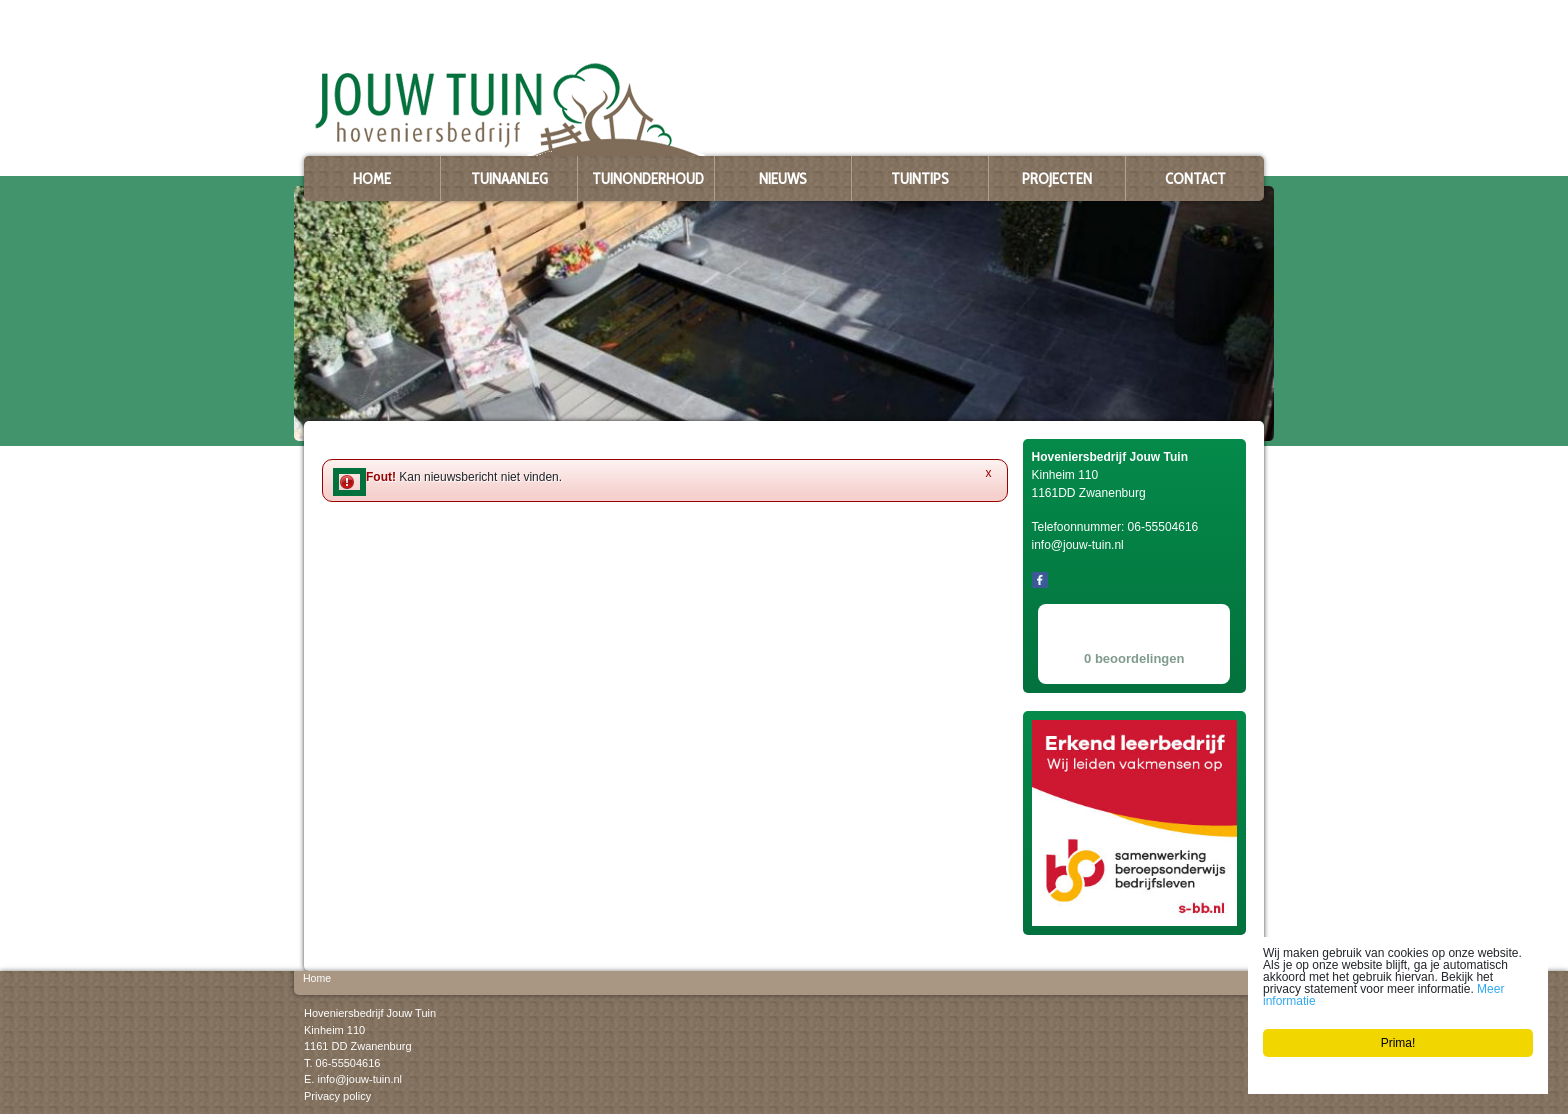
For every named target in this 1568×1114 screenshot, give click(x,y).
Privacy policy (337, 1095)
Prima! (1398, 1043)
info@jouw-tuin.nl (359, 1079)
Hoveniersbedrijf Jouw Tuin (370, 1013)
